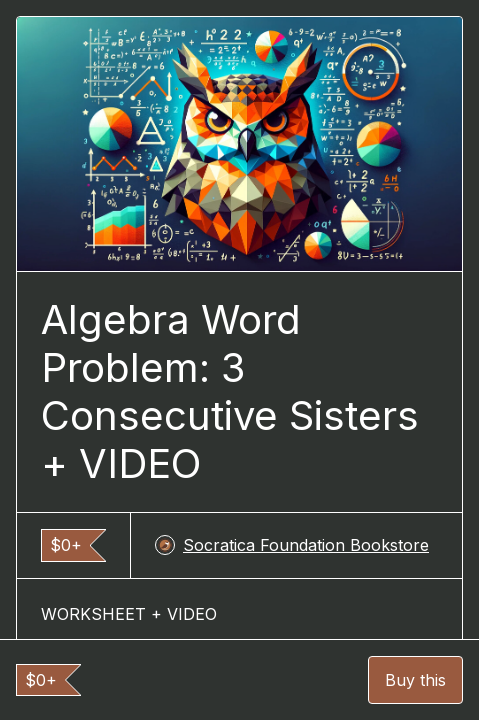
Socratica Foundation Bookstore (292, 545)
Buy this (415, 680)
